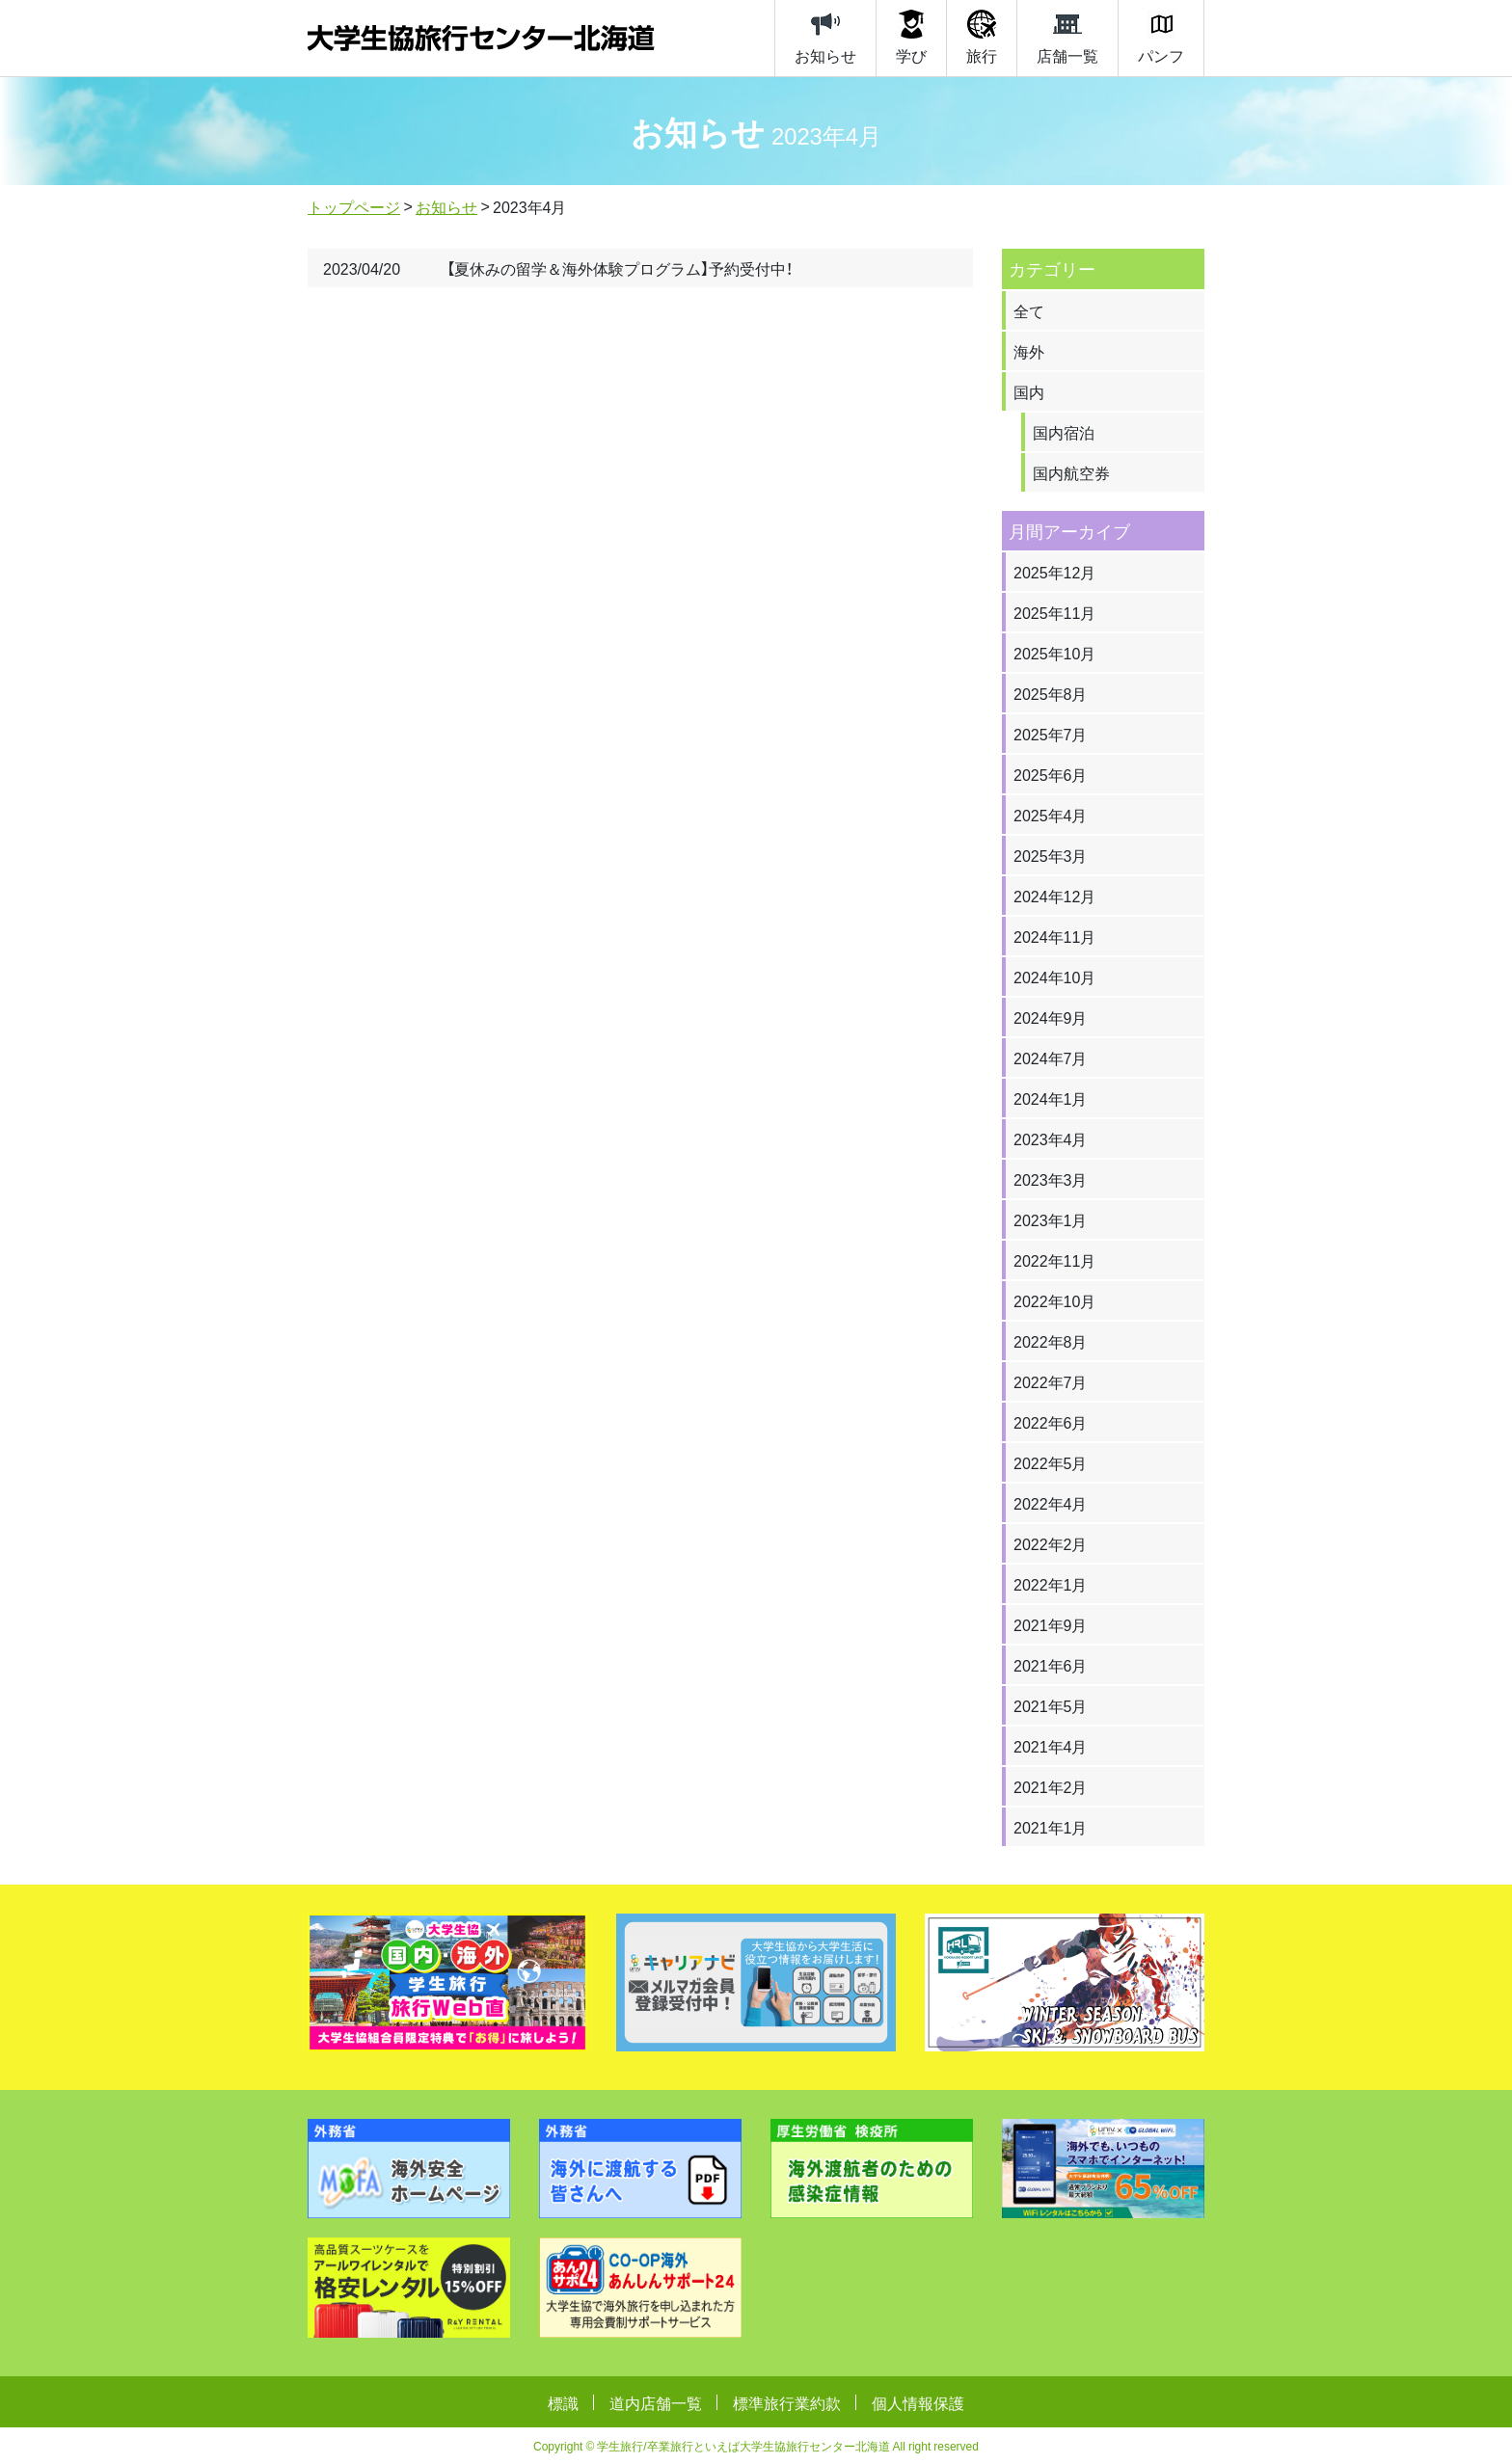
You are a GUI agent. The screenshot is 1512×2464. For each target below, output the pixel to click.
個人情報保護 (918, 2402)
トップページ (354, 206)
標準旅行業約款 (787, 2402)
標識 (563, 2402)
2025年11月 (1054, 612)
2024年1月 (1050, 1098)
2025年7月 (1050, 733)
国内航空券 (1071, 472)
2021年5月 (1050, 1705)
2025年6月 (1050, 774)
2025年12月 (1054, 571)
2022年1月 (1050, 1583)
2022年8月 (1050, 1341)
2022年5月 (1050, 1462)
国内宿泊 (1063, 431)
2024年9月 (1050, 1017)
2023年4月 (1050, 1138)
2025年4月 (1050, 814)
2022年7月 (1050, 1381)
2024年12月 (1054, 895)
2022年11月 (1054, 1260)
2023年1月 (1050, 1219)
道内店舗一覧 (655, 2402)
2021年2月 (1050, 1786)
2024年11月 (1054, 936)
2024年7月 (1050, 1057)
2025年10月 (1054, 652)
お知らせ (446, 206)
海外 (1028, 350)
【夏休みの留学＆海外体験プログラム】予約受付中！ (619, 268)
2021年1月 (1050, 1826)
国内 (1028, 391)
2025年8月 (1050, 693)
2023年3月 (1050, 1179)
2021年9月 (1050, 1624)
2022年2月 (1050, 1543)
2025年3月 (1050, 855)
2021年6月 (1050, 1664)
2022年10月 (1054, 1300)
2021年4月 (1050, 1745)
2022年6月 (1050, 1421)
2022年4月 (1050, 1502)
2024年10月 (1054, 976)
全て (1028, 310)
